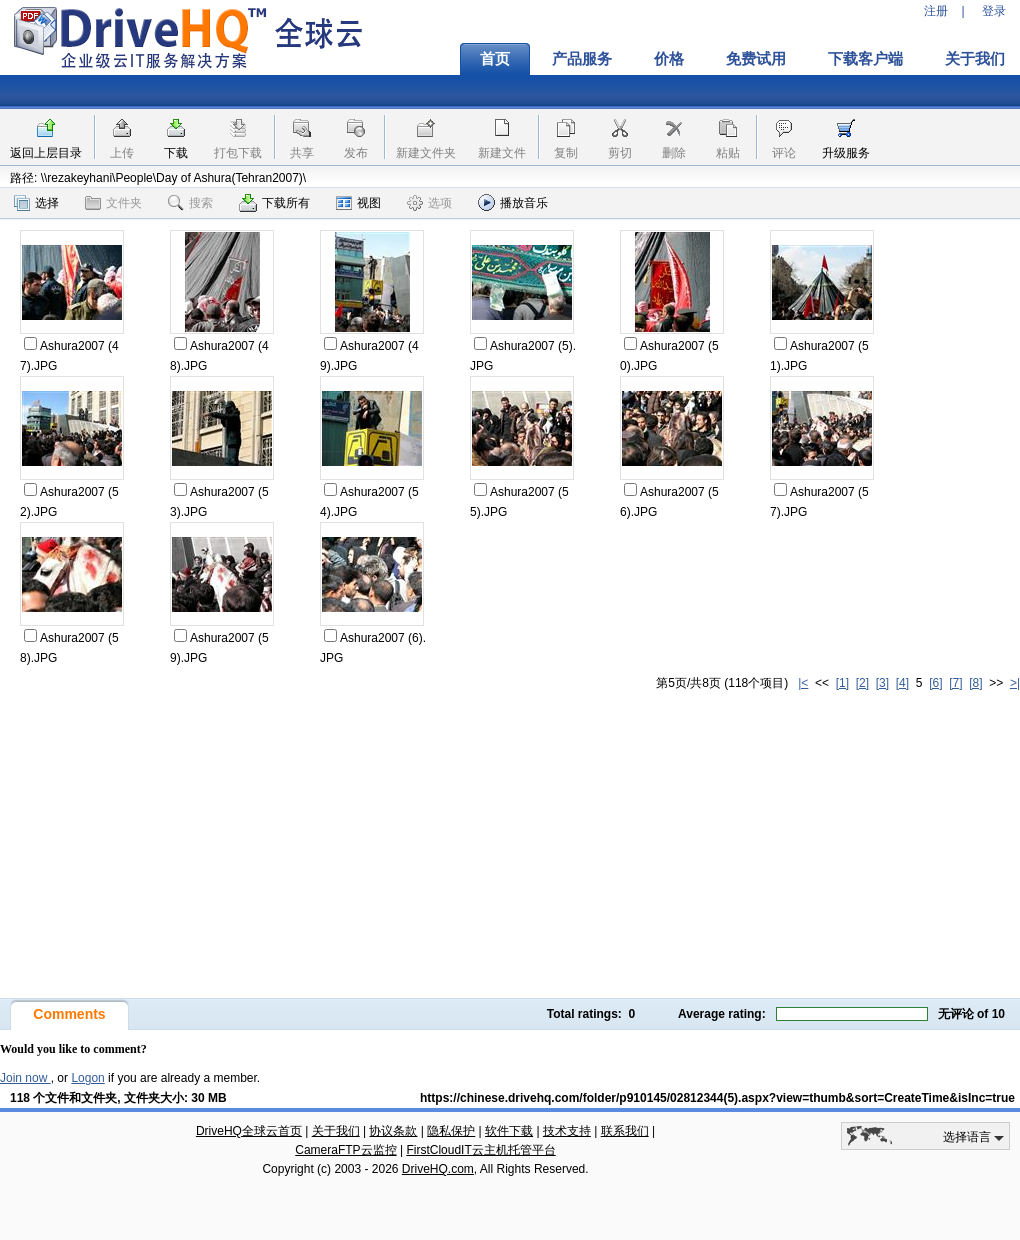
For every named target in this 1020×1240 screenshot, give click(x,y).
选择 (36, 203)
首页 (495, 59)
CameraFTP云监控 (345, 1150)
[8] (975, 683)
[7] (955, 683)
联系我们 (625, 1131)
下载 (176, 153)
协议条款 (393, 1131)
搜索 (190, 203)
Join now (25, 1078)
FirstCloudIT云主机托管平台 (480, 1150)
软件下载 (509, 1131)
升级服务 (846, 153)
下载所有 (274, 203)
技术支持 (567, 1131)
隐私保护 (451, 1131)
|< (803, 683)
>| (1015, 683)
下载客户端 (865, 59)
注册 (936, 11)
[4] (902, 683)
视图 (358, 203)
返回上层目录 (46, 153)
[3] (882, 683)
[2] (862, 683)
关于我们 (336, 1131)
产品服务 (582, 59)
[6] (935, 683)
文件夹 (113, 203)
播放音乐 (513, 202)
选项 (429, 203)
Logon (87, 1078)
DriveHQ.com (438, 1169)
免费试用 (756, 59)
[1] (842, 683)
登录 (994, 11)
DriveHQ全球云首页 (249, 1131)
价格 (669, 59)
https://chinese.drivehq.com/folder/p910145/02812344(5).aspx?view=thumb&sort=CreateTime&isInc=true (717, 1098)
